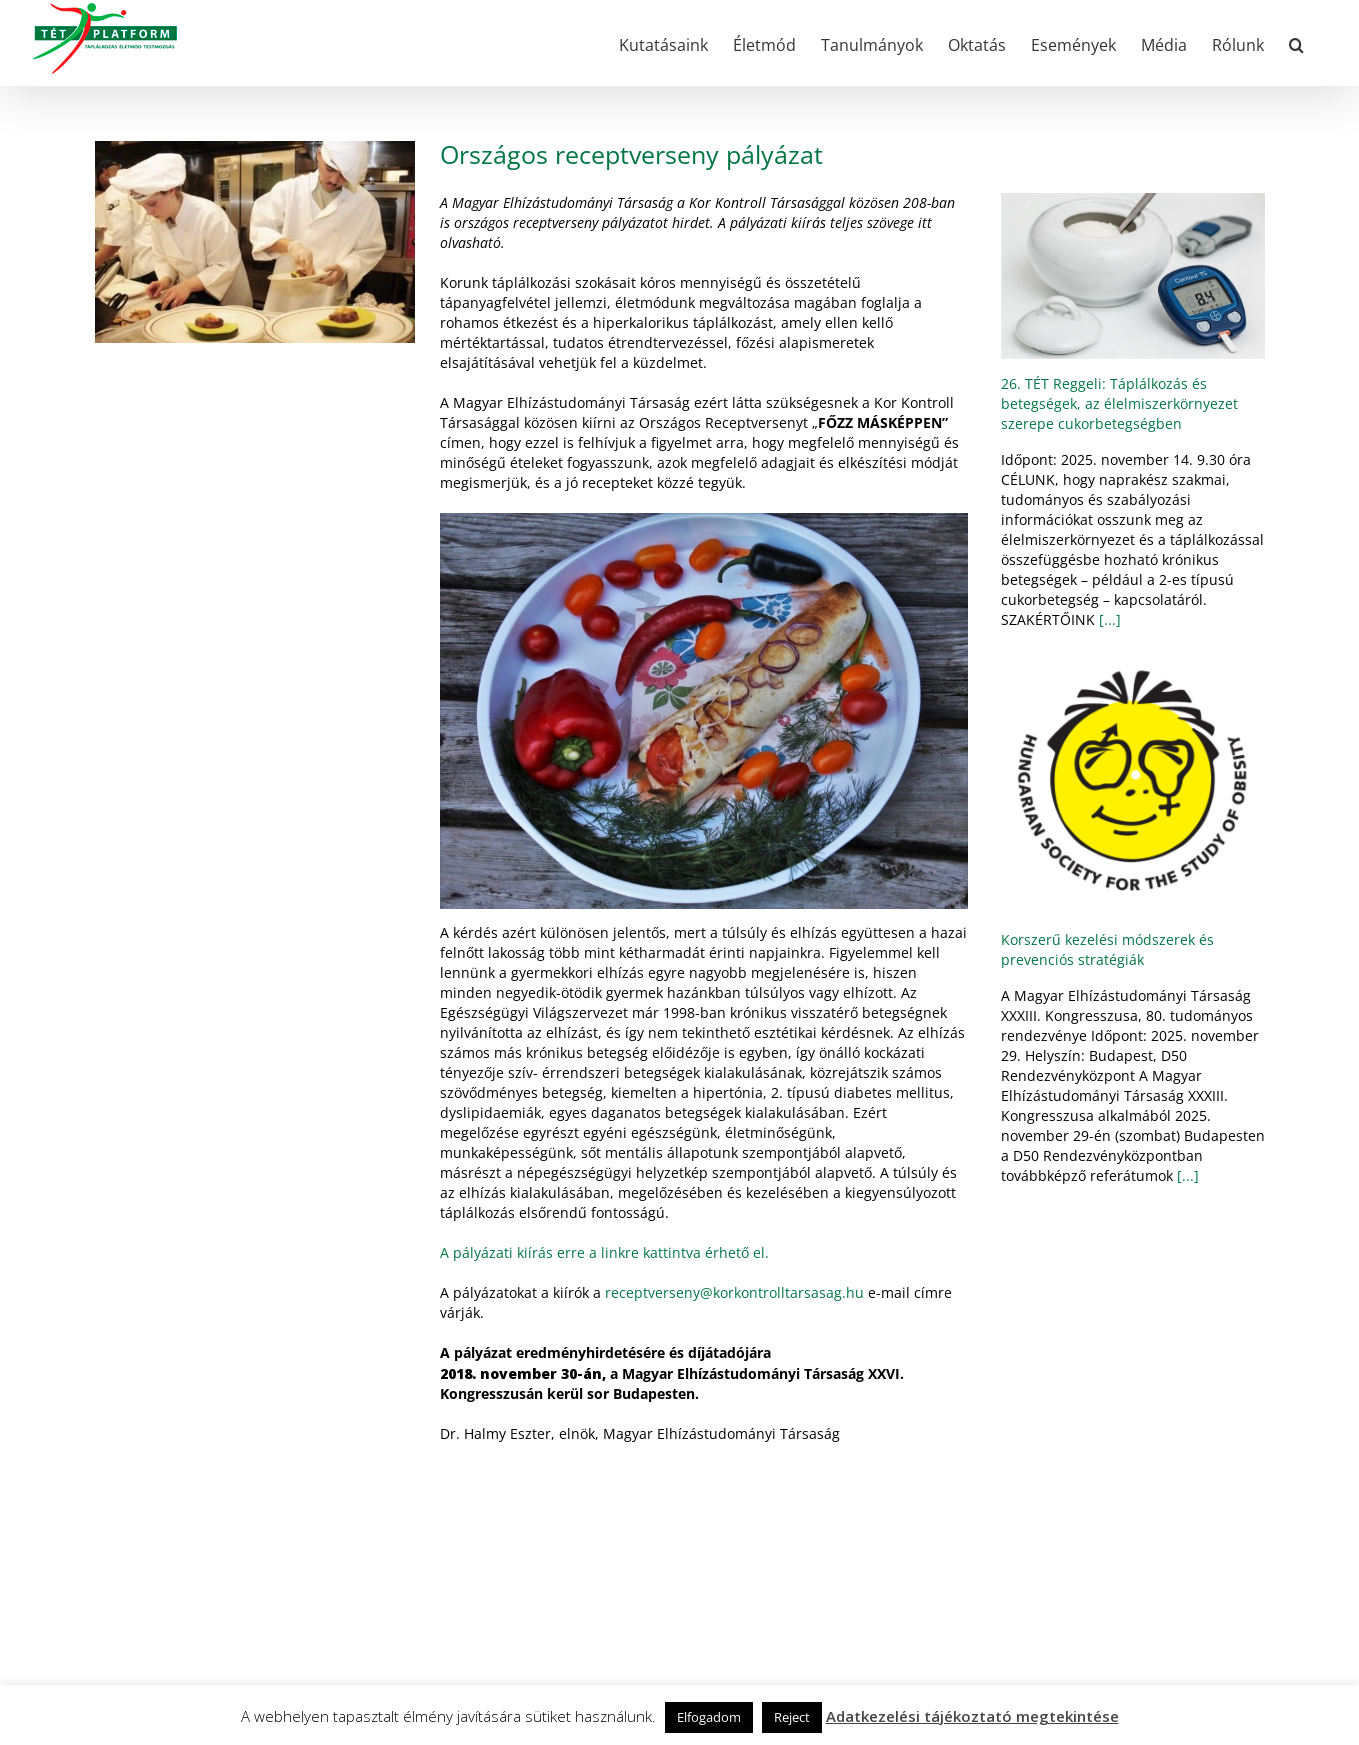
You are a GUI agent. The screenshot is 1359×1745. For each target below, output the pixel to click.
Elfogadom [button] (709, 1717)
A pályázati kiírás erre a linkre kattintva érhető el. (604, 1252)
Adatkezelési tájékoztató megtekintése (972, 1716)
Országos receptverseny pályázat (631, 154)
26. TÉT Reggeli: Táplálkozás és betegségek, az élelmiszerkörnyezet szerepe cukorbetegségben (1119, 403)
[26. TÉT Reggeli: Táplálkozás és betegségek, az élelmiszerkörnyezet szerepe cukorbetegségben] (1133, 276)
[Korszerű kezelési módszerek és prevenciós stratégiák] (1133, 783)
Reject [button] (792, 1717)
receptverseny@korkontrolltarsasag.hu (734, 1292)
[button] (1296, 43)
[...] (1108, 619)
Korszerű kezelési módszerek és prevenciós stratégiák (1107, 949)
